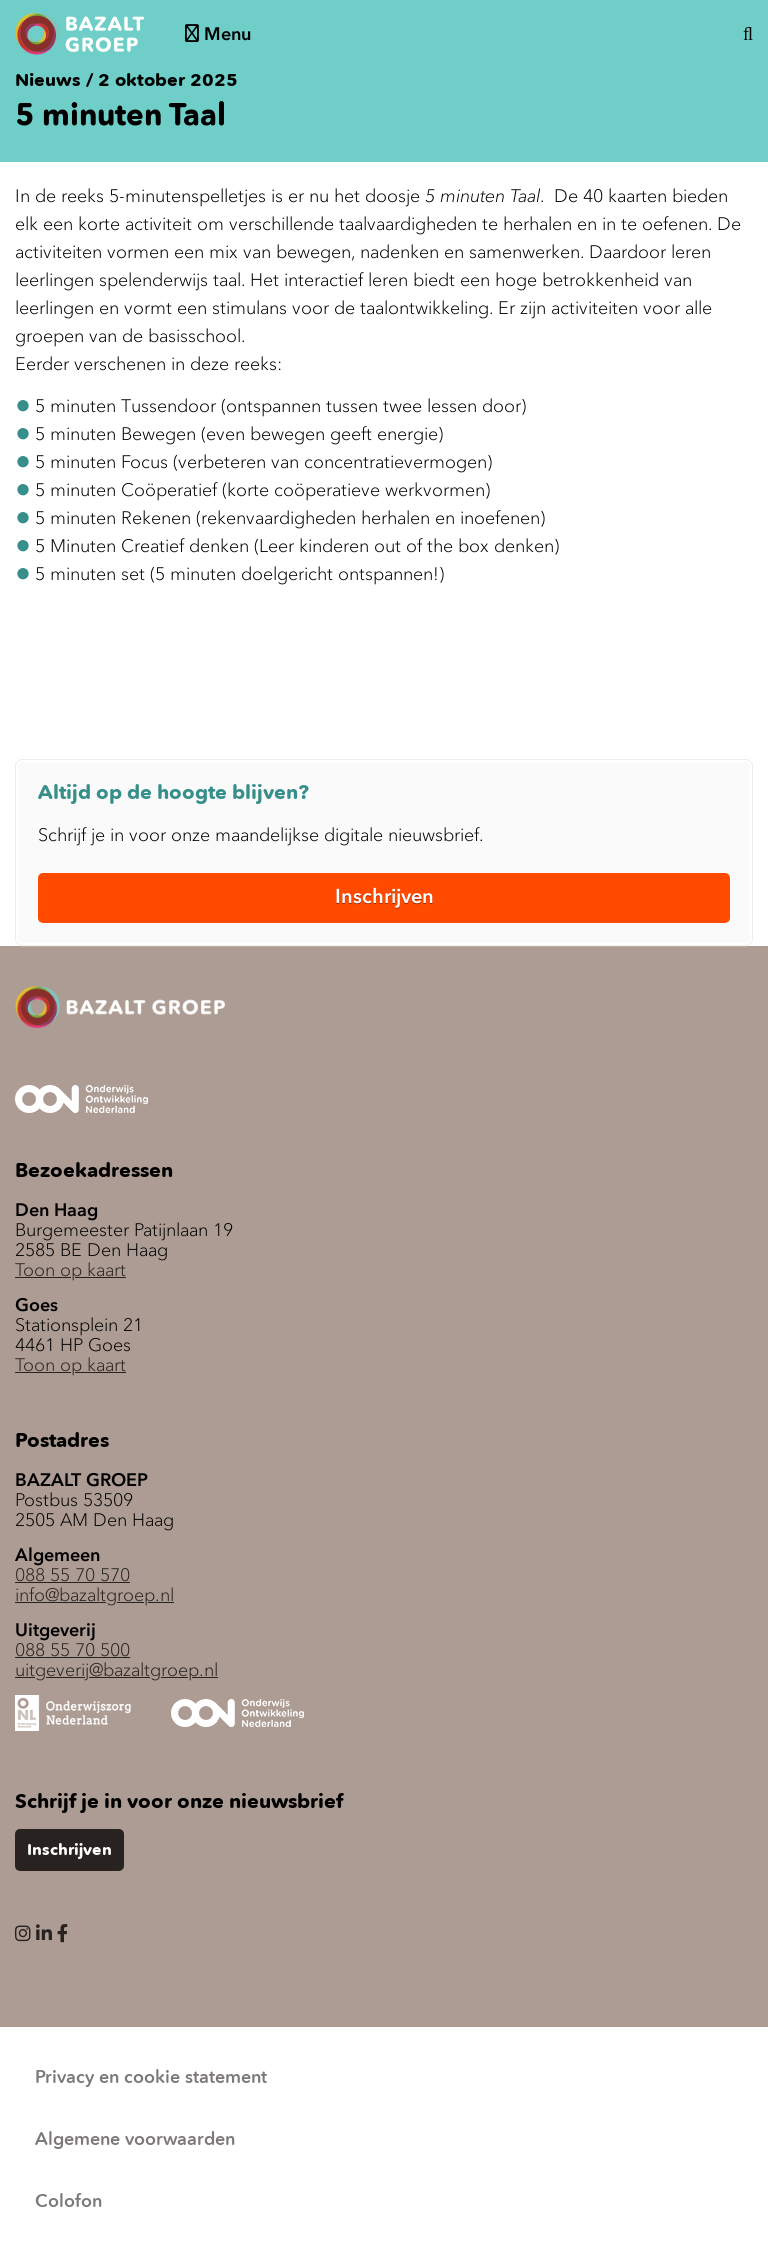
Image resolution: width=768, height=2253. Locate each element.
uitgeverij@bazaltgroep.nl (116, 1670)
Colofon (68, 2202)
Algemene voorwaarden (135, 2140)
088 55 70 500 (72, 1650)
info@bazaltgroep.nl (94, 1595)
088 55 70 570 (72, 1575)
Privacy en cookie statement (151, 2078)
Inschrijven (384, 896)
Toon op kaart (70, 1270)
